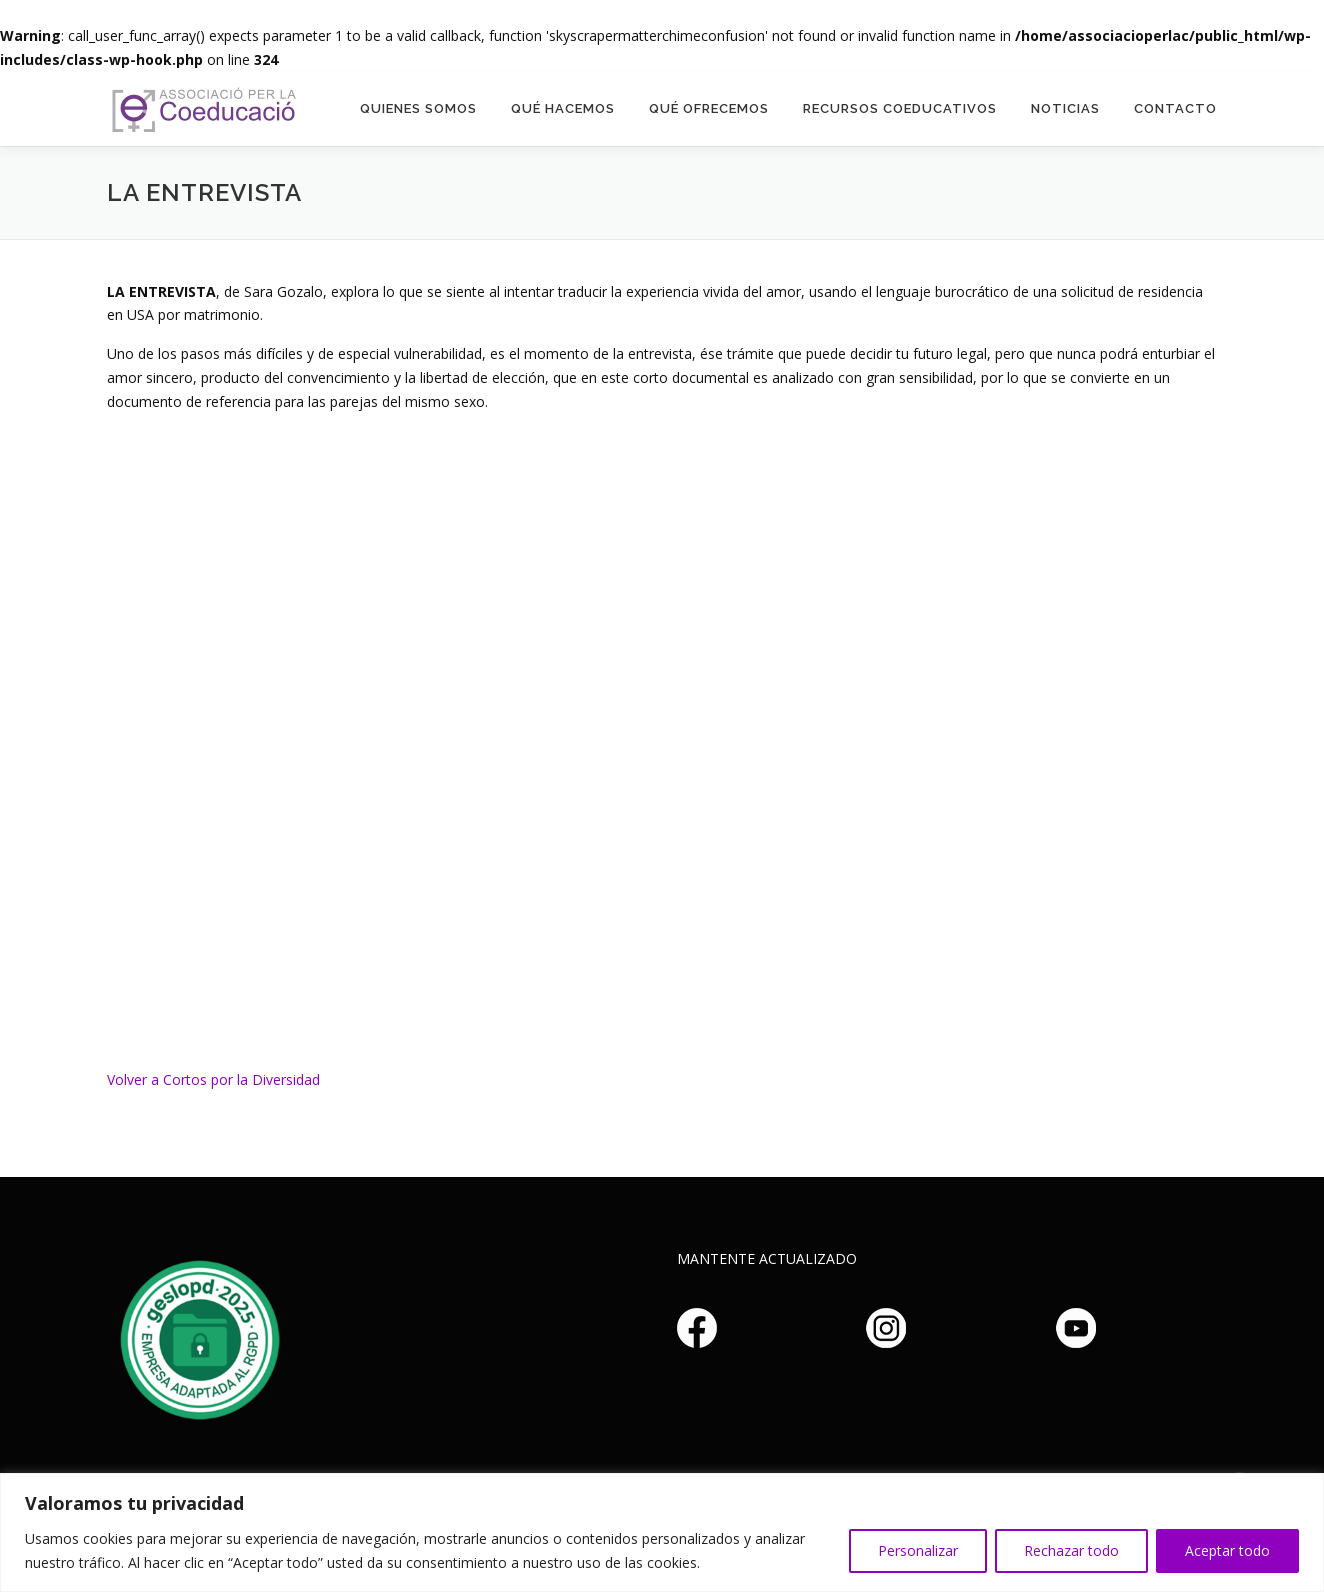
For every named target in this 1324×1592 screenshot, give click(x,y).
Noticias (1065, 108)
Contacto (1175, 108)
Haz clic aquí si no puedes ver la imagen (197, 1337)
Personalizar (918, 1550)
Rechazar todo (1071, 1550)
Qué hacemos (563, 108)
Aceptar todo (1227, 1550)
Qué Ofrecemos (709, 108)
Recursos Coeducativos (900, 108)
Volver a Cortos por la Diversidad (213, 1079)
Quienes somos (418, 108)
